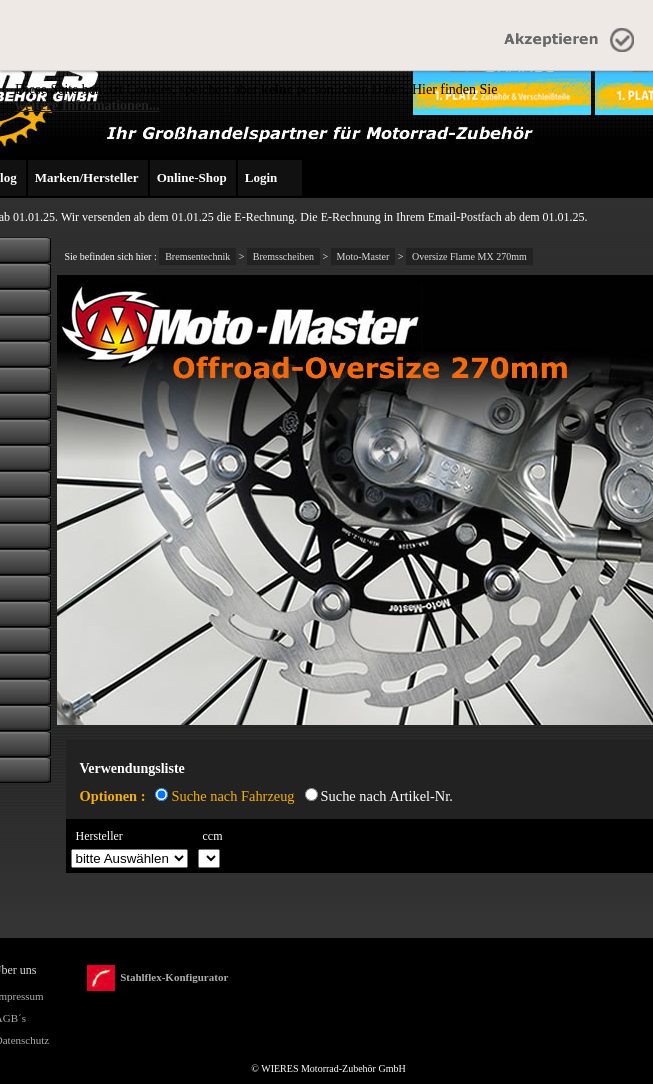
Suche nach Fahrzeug (232, 796)
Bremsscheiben (283, 256)
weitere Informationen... (87, 105)
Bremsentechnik (197, 256)
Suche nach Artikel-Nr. (387, 796)
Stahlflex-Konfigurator (157, 978)
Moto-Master (363, 256)
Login (261, 177)
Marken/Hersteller (87, 177)
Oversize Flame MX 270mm (469, 256)
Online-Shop (192, 177)
